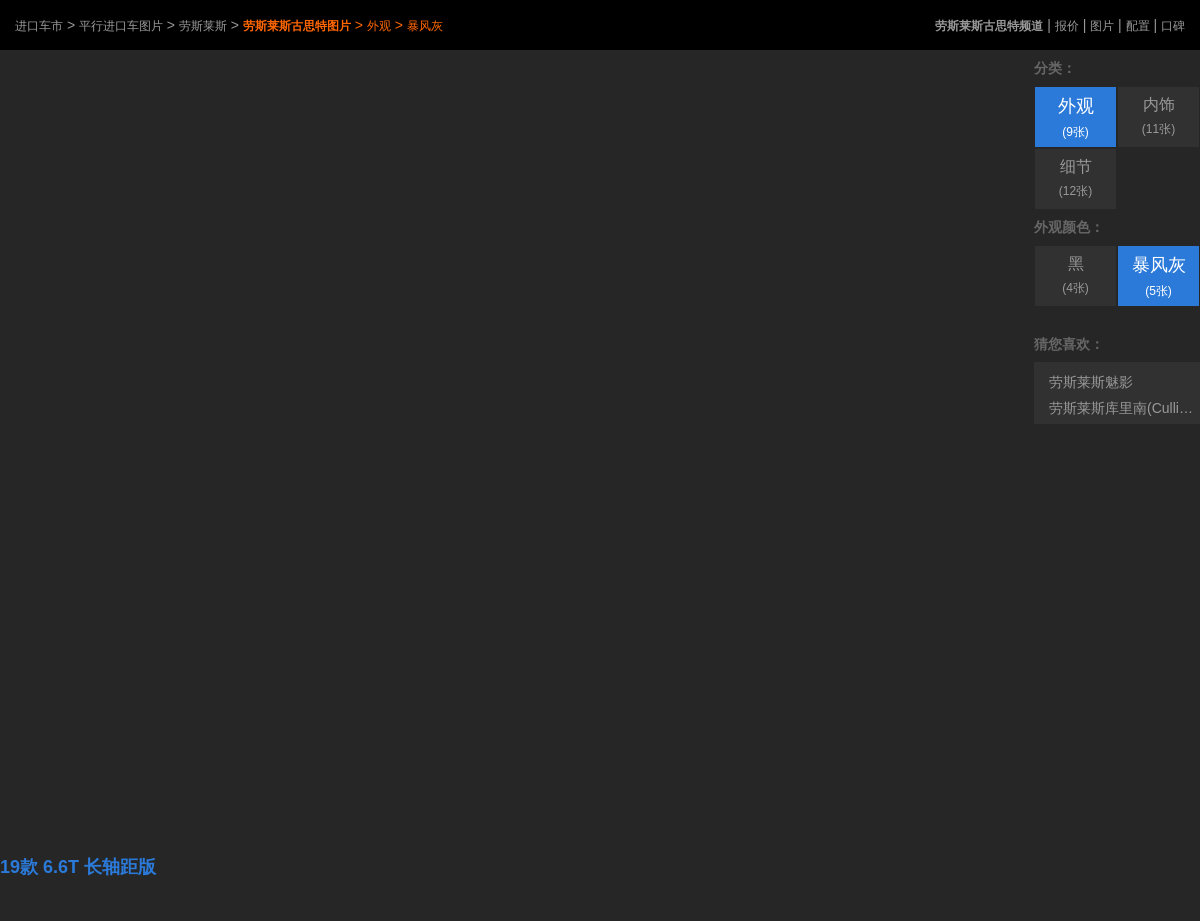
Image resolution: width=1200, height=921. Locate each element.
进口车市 (39, 26)
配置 (1138, 26)
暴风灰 (425, 26)
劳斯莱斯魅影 (1091, 382)
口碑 (1173, 26)
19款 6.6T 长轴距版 (78, 867)
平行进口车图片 (121, 26)
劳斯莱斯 (203, 26)
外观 (379, 26)
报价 (1067, 26)
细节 (1075, 179)
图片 (1102, 26)
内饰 (1158, 117)
